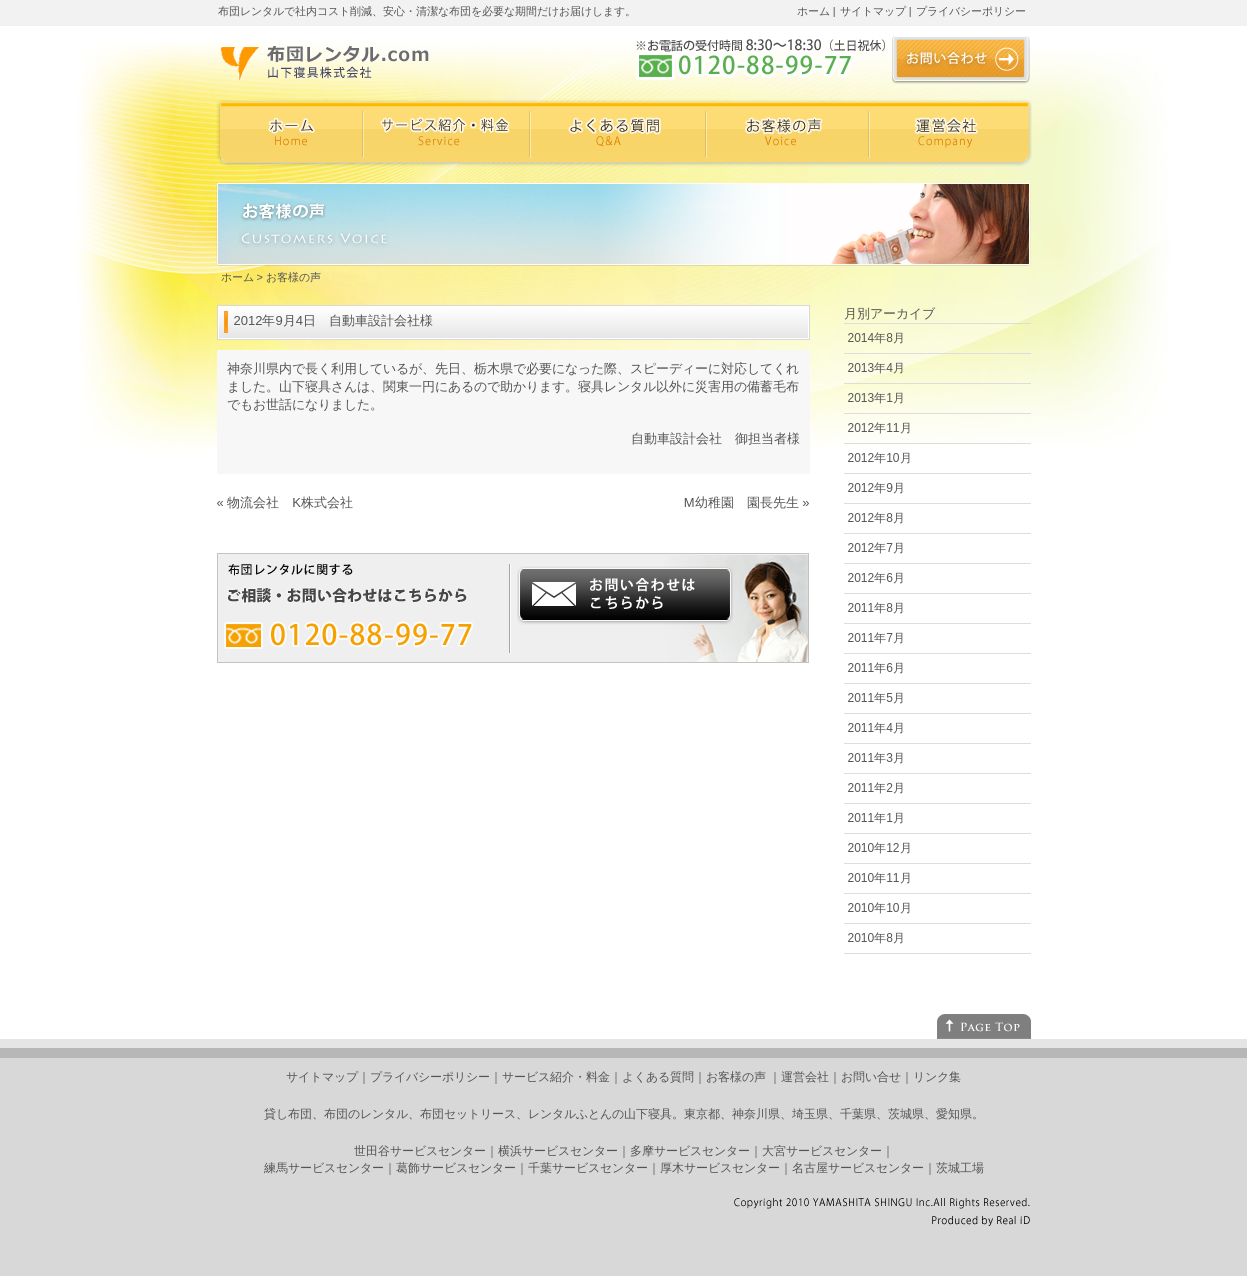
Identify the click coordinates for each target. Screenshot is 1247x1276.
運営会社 (805, 1077)
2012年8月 (876, 518)
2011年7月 (876, 638)
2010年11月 (880, 878)
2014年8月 (876, 338)
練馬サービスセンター (324, 1168)
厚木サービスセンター (720, 1168)
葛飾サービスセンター (456, 1168)
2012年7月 (876, 548)
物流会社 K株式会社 (290, 502)
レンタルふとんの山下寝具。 (606, 1114)
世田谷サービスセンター (420, 1151)
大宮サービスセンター (822, 1151)
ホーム (813, 11)
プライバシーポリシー (971, 11)
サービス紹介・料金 (556, 1077)
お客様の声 (736, 1077)
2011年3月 (876, 758)
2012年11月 (880, 428)
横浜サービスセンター (558, 1151)
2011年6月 (876, 668)
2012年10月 (880, 458)
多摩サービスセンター (690, 1151)
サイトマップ (873, 11)
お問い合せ (871, 1077)
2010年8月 (876, 938)
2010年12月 (880, 848)
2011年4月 (876, 728)
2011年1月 (876, 818)
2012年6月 (876, 578)
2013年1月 (876, 398)
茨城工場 (960, 1168)
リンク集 (937, 1077)
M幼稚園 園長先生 (741, 502)
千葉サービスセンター (588, 1168)
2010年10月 (880, 908)
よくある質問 (658, 1077)
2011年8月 (876, 608)
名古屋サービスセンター (858, 1168)
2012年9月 (876, 488)
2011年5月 (876, 698)
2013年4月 (876, 368)
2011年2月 (876, 788)
